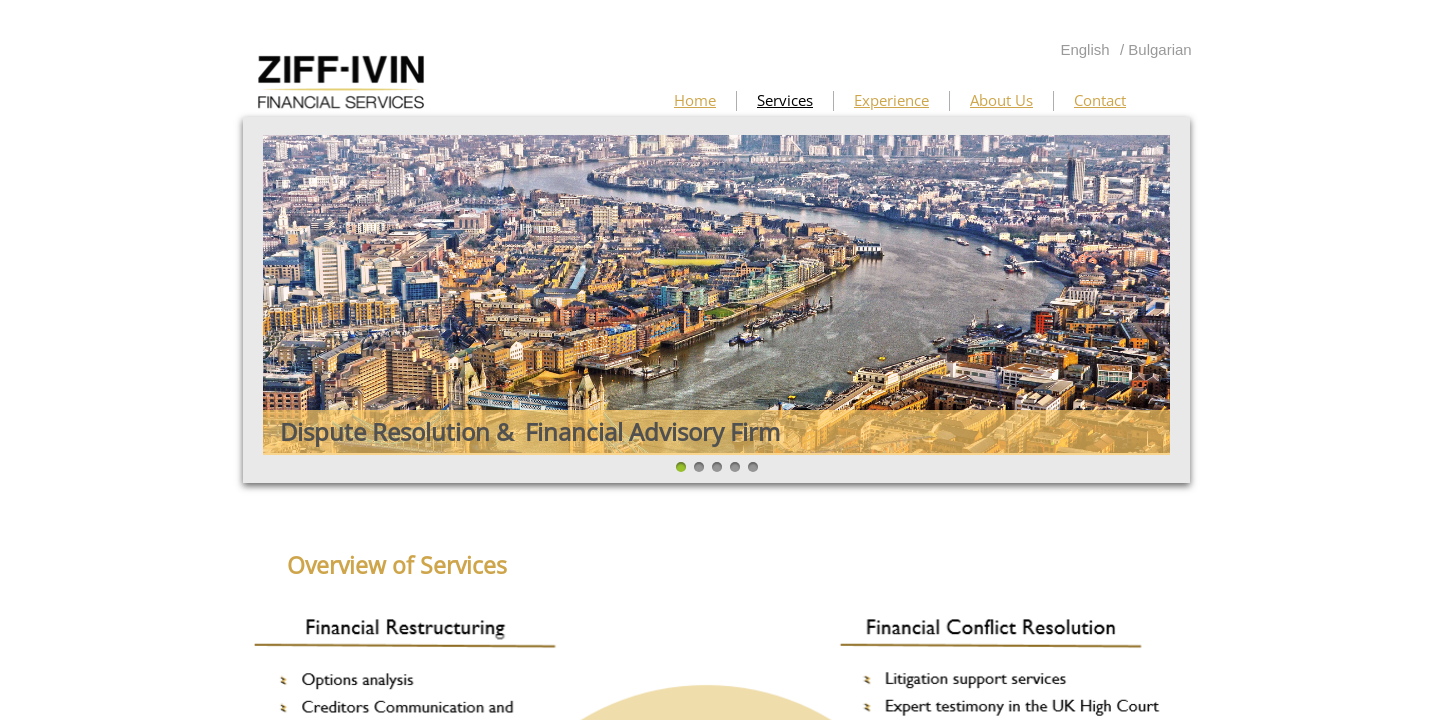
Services (785, 100)
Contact (1100, 100)
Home (695, 100)
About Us (1001, 100)
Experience (891, 100)
